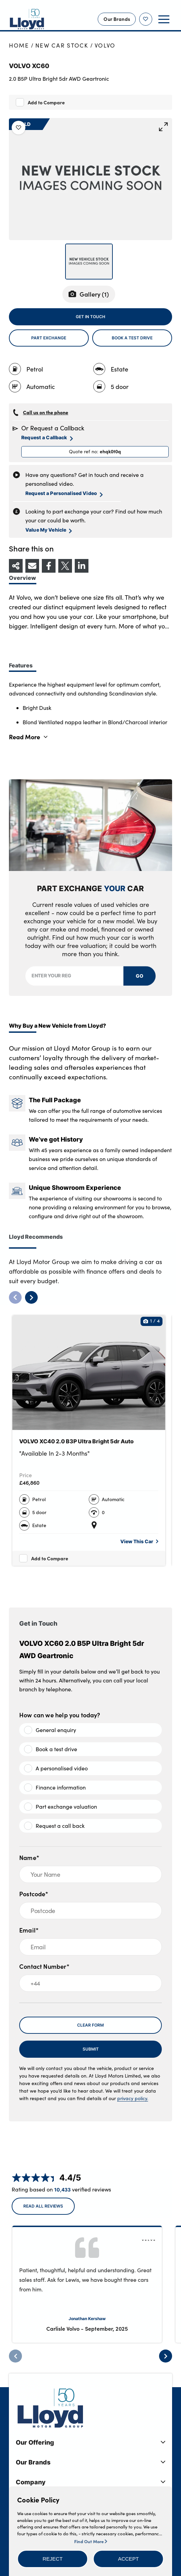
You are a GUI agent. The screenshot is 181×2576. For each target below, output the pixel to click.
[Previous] (15, 2356)
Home (19, 45)
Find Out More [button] (90, 2541)
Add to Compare (46, 102)
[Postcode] (90, 1910)
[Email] (90, 1946)
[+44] (90, 1983)
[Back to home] (27, 19)
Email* (29, 1930)
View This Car (139, 1541)
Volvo (105, 45)
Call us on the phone (45, 412)
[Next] (165, 2356)
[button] (52, 2559)
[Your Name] (90, 1874)
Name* (29, 1857)
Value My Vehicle (48, 530)
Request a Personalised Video (64, 493)
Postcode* (34, 1893)
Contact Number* (44, 1966)
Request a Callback (47, 437)
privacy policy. (132, 2098)
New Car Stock (61, 45)
